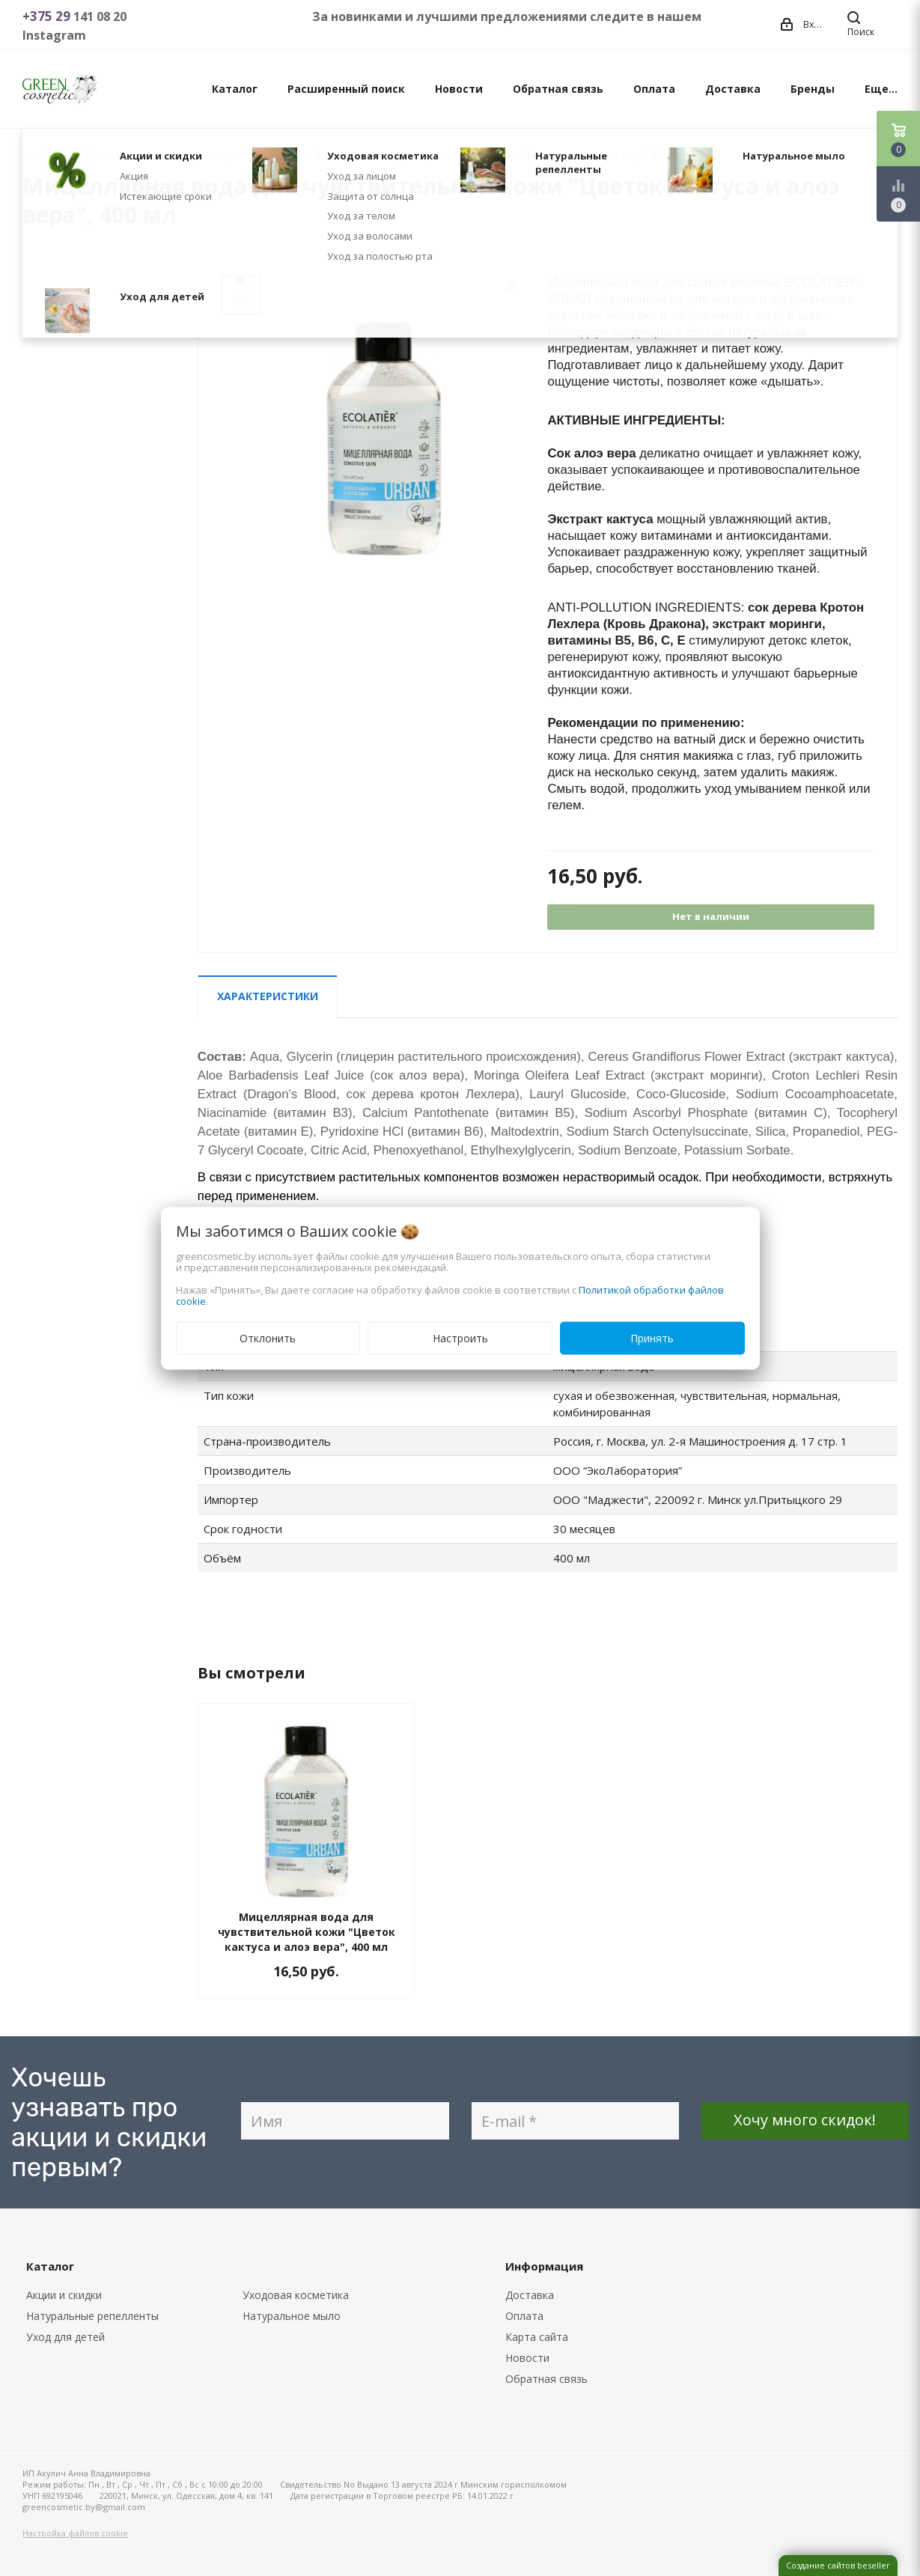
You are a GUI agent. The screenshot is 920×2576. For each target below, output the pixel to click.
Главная (40, 155)
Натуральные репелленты (92, 2316)
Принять (652, 1337)
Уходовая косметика (296, 2295)
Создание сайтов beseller (838, 2565)
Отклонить (268, 1337)
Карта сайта (536, 2337)
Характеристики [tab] (267, 996)
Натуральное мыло (292, 2316)
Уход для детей (65, 2337)
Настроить (460, 1337)
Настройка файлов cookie (75, 2533)
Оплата (654, 89)
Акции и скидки (64, 2295)
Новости (459, 89)
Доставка (733, 89)
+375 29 (47, 16)
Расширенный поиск (346, 89)
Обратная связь (558, 89)
